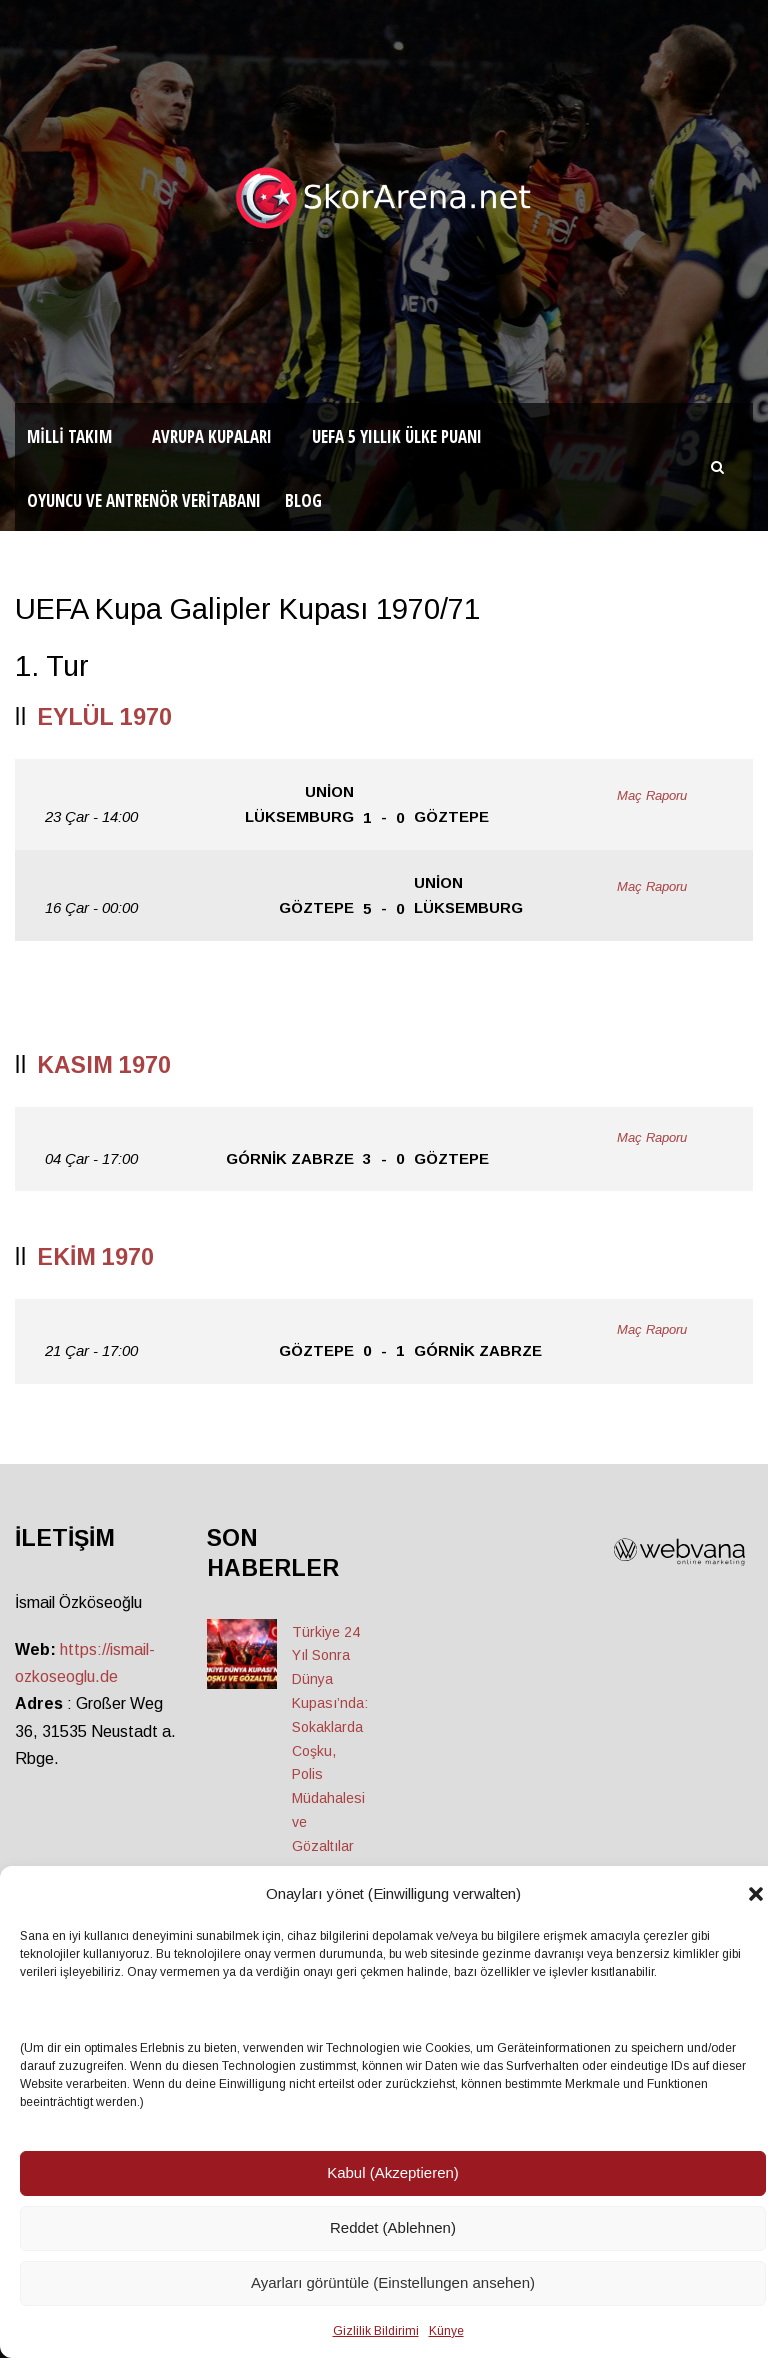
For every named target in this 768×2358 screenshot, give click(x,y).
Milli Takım (69, 436)
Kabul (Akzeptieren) (393, 2172)
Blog (303, 500)
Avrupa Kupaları (212, 436)
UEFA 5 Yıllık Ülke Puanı (397, 436)
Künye (446, 2331)
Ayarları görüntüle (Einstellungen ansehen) (393, 2282)
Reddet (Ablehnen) (393, 2227)
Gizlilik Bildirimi (376, 2331)
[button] (756, 1894)
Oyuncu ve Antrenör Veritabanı (144, 500)
